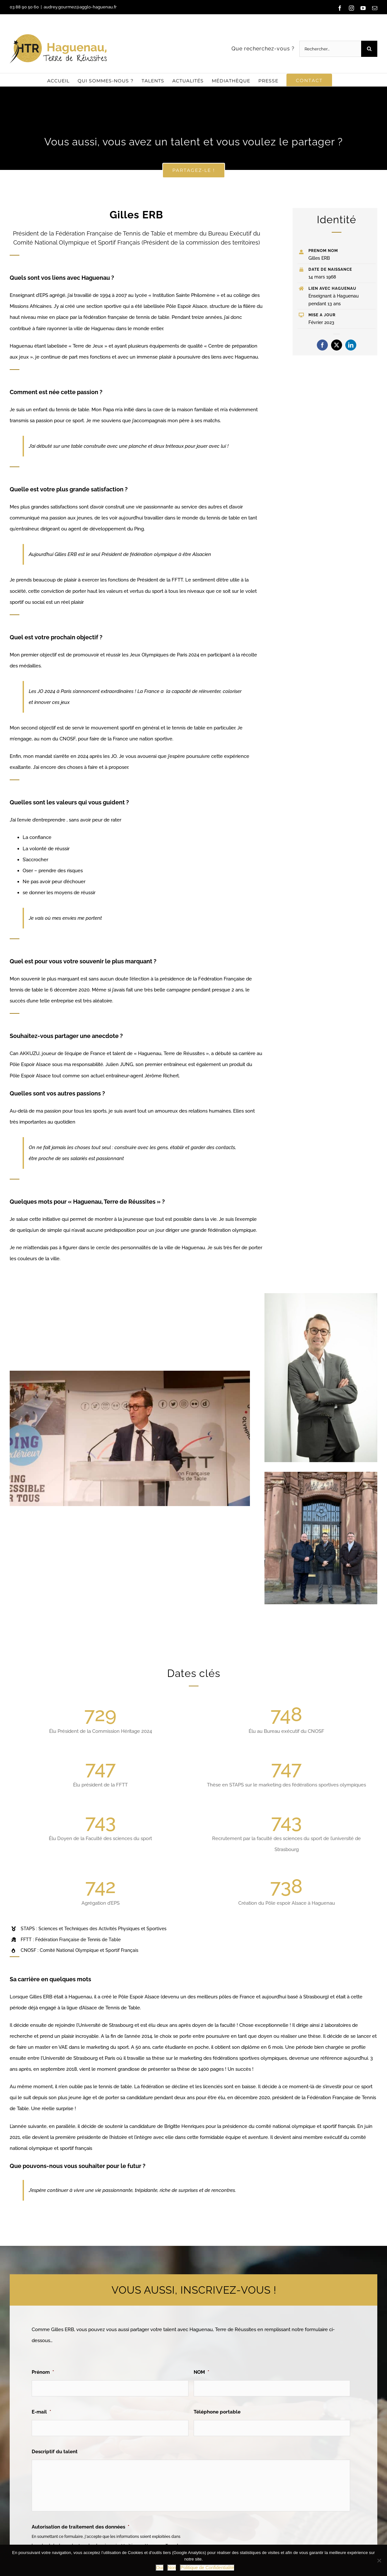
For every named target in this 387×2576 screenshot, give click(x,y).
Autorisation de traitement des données (80, 2527)
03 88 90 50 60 (24, 7)
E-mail (41, 2412)
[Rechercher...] (330, 49)
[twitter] (336, 345)
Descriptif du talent (55, 2452)
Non (172, 2567)
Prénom (43, 2372)
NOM (201, 2372)
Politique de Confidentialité (207, 2567)
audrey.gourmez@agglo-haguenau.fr (80, 7)
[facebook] (322, 345)
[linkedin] (350, 345)
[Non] (379, 2560)
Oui (159, 2567)
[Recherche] (369, 49)
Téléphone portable (217, 2412)
